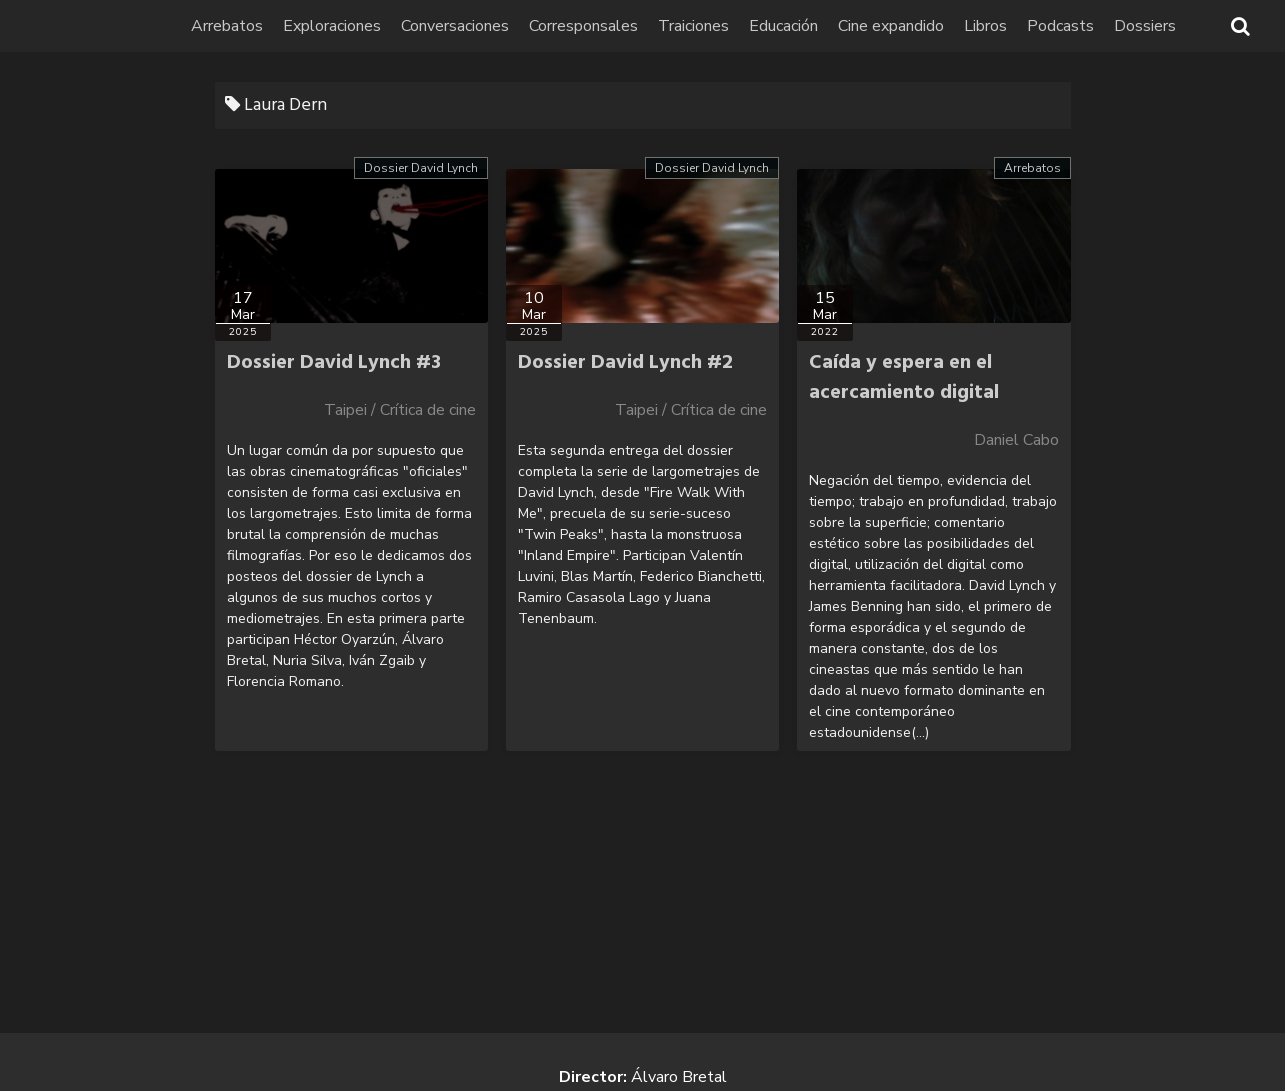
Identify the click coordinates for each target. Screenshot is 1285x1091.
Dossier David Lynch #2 (625, 363)
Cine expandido (891, 26)
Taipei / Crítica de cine (400, 410)
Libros (985, 26)
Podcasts (1060, 26)
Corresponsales (583, 26)
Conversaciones (455, 26)
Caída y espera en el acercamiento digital (904, 378)
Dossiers (1145, 26)
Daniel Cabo (1016, 440)
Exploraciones (332, 26)
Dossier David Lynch (421, 168)
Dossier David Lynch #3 (334, 363)
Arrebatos (227, 26)
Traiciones (693, 26)
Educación (783, 26)
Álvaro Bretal (679, 1077)
